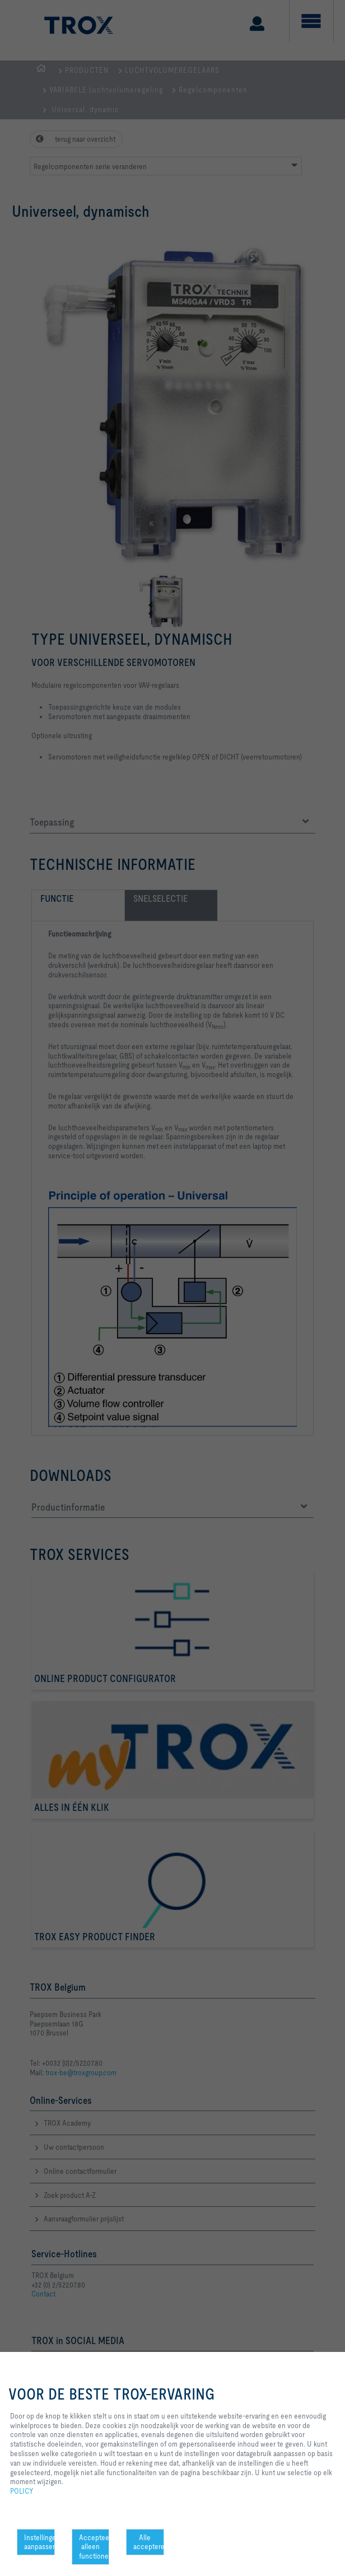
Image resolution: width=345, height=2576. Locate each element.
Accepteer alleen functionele (94, 2547)
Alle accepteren (148, 2542)
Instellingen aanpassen (39, 2542)
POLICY (22, 2490)
